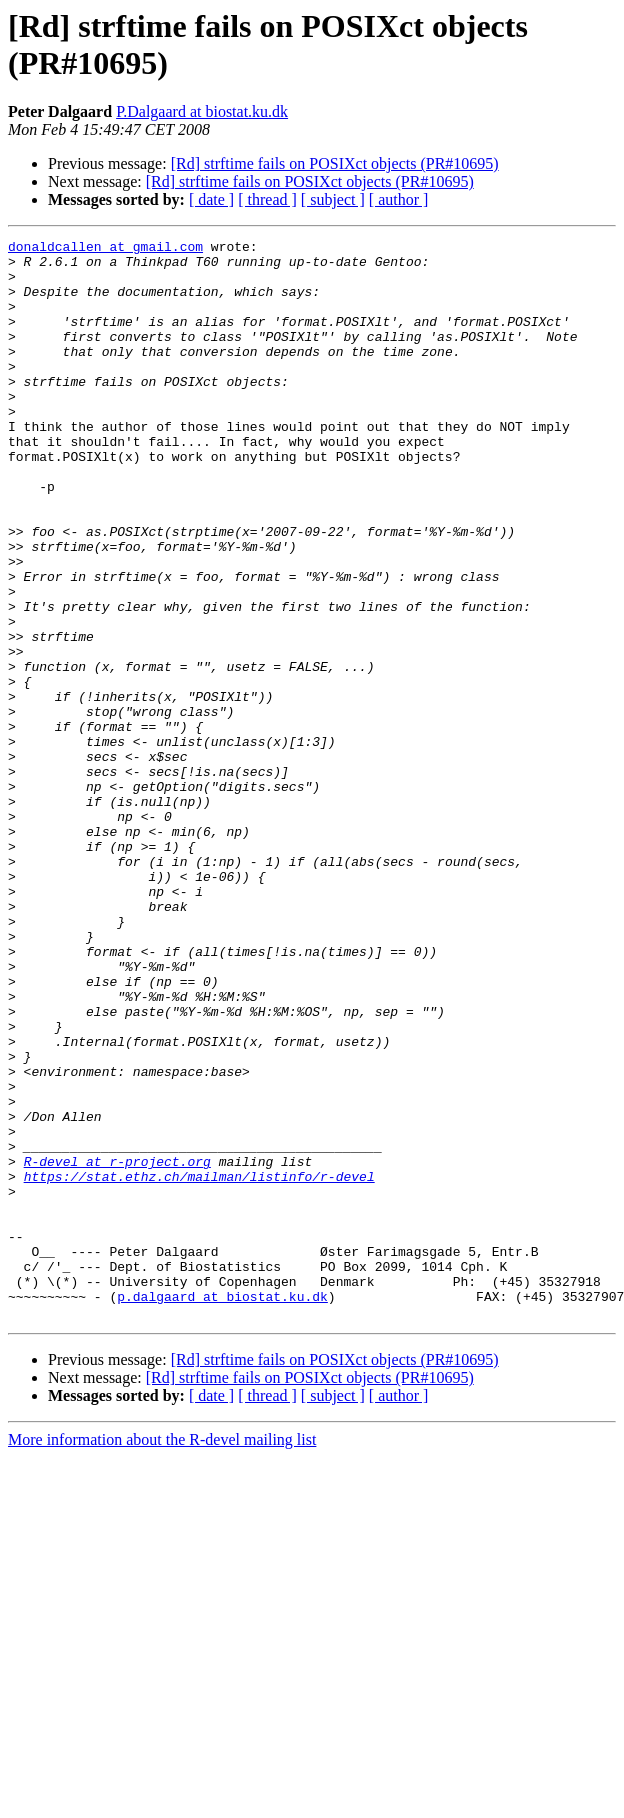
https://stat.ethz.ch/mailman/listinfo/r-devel (199, 1365)
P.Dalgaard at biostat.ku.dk (202, 111)
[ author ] (399, 199)
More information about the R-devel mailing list (162, 1655)
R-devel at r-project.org (117, 1347)
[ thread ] (267, 199)
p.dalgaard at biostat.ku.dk (222, 1509)
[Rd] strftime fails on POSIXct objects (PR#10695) (335, 163)
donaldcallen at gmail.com (105, 249)
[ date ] (211, 199)
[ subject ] (333, 199)
